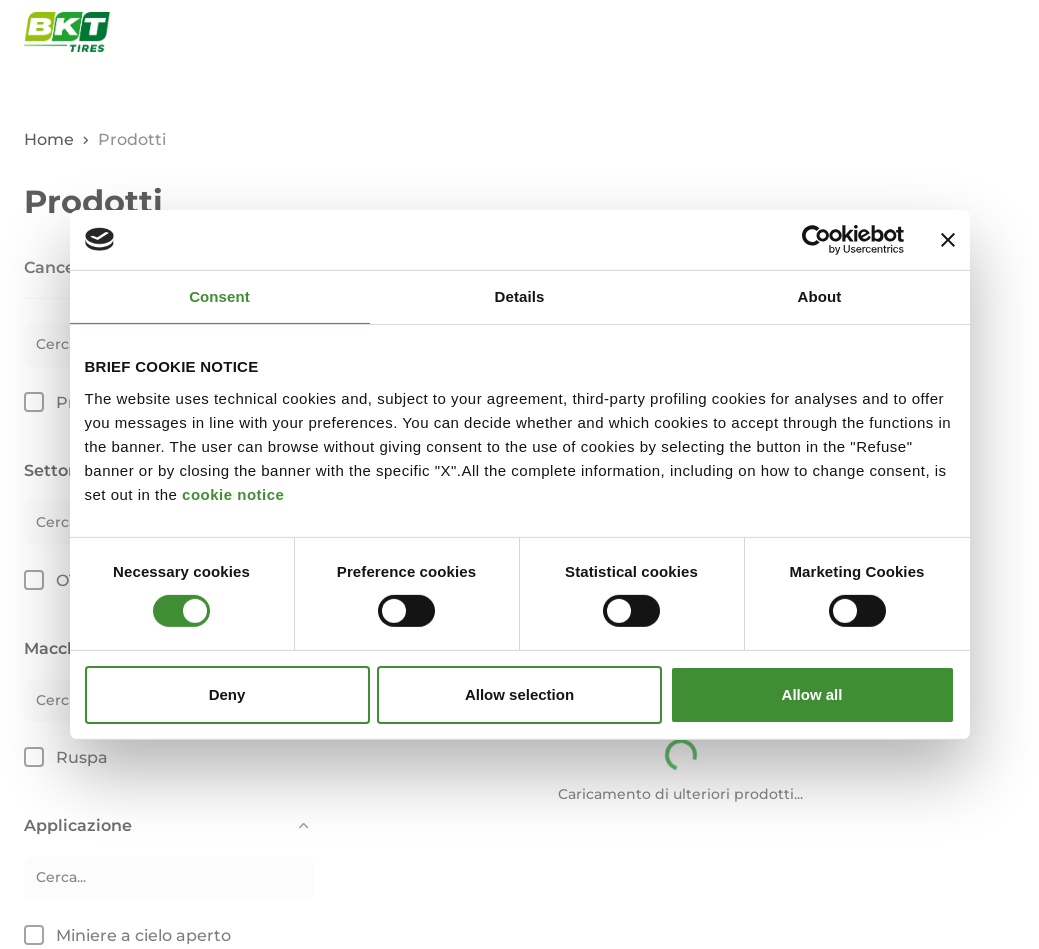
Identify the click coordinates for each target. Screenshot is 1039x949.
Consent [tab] (219, 295)
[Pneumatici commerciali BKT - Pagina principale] (67, 32)
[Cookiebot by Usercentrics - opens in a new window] (816, 239)
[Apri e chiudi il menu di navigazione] (1004, 32)
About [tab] (820, 295)
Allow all (812, 694)
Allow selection (519, 694)
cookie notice (233, 493)
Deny (227, 694)
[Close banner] (948, 239)
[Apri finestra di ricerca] (957, 32)
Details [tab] (520, 295)
